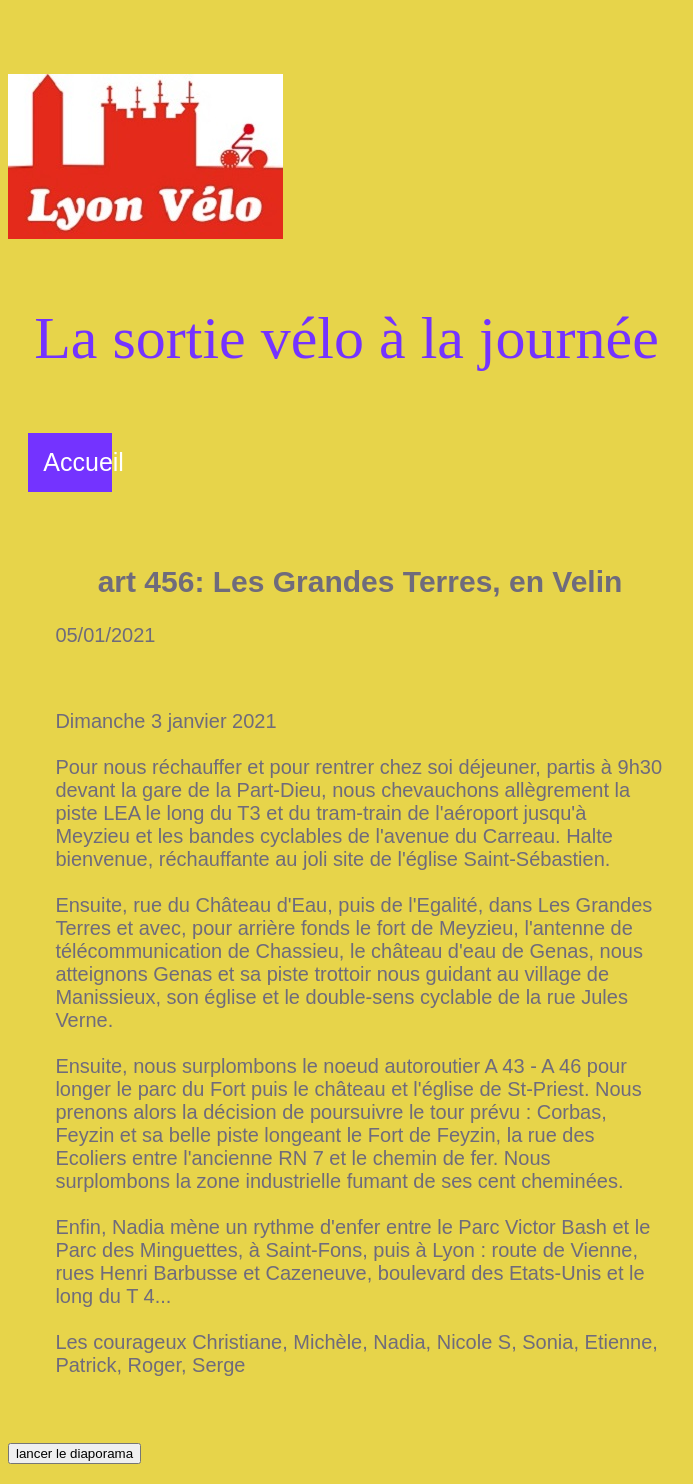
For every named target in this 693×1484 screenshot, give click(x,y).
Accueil (83, 462)
